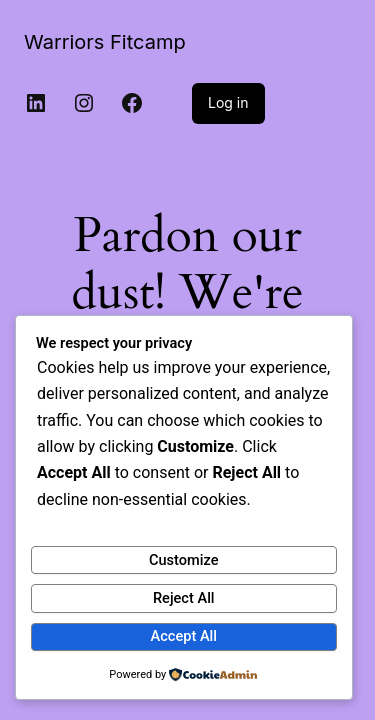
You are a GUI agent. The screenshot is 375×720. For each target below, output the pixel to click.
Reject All (184, 598)
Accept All (184, 636)
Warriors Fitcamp (105, 42)
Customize (184, 560)
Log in (228, 102)
